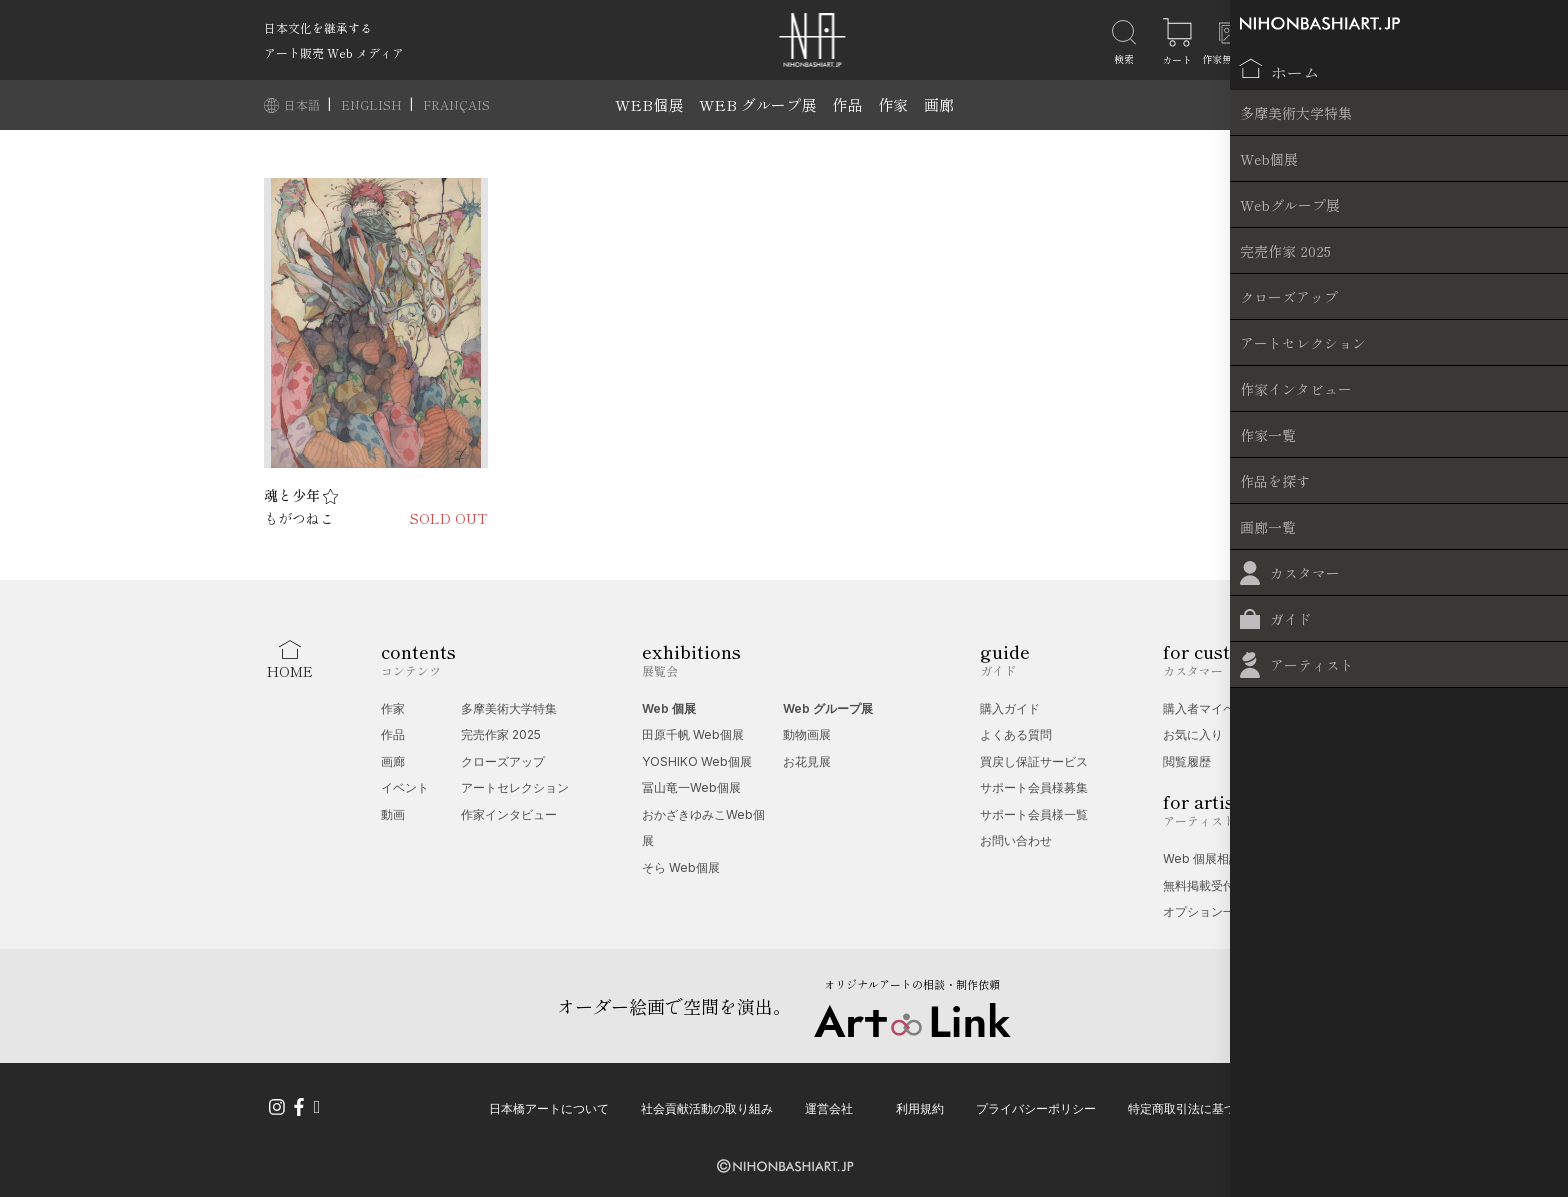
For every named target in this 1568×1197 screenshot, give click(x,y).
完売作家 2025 (501, 734)
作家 (893, 104)
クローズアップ (503, 761)
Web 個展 (669, 708)
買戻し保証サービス (1034, 761)
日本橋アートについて (549, 1104)
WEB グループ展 (757, 104)
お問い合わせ (1016, 840)
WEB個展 (649, 104)
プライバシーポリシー (1036, 1104)
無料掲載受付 (1199, 885)
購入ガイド (1010, 708)
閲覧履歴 (1187, 761)
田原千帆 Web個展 (693, 734)
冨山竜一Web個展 (691, 787)
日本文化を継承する (318, 27)
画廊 (939, 104)
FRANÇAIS (456, 104)
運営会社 (829, 1104)
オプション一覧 (1205, 911)
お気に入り (1193, 734)
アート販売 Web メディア (334, 52)
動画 (393, 814)
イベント (405, 787)
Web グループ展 (828, 708)
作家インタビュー (509, 814)
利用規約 (920, 1104)
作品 (847, 104)
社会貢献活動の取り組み (707, 1104)
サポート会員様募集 (1034, 787)
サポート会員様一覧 (1034, 814)
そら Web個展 (681, 867)
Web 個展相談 (1202, 858)
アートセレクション (515, 787)
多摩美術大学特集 (509, 708)
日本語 (303, 104)
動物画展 (807, 734)
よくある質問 (1016, 734)
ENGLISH (373, 104)
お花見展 (807, 761)
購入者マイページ (1211, 708)
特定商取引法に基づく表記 (1200, 1104)
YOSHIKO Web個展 (697, 761)
